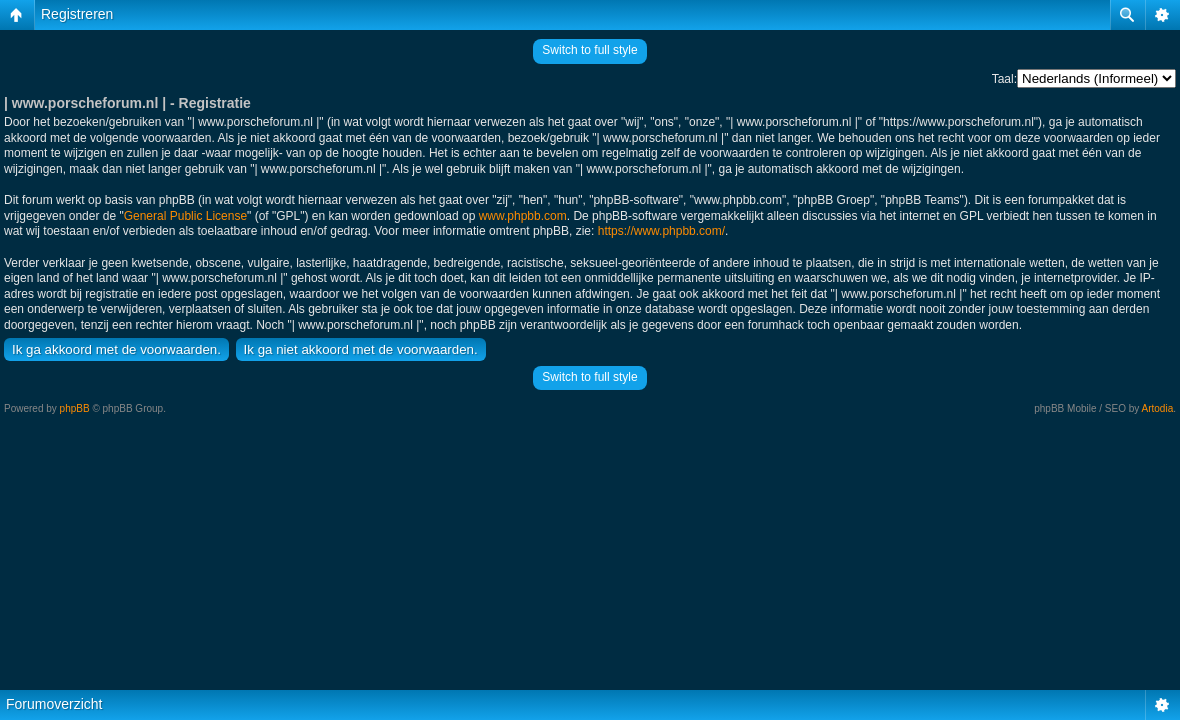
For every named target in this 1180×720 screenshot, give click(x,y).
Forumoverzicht (54, 704)
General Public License (185, 216)
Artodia (1158, 408)
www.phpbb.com (523, 216)
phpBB (75, 408)
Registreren (77, 14)
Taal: (1004, 79)
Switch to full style (589, 50)
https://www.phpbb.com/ (661, 231)
